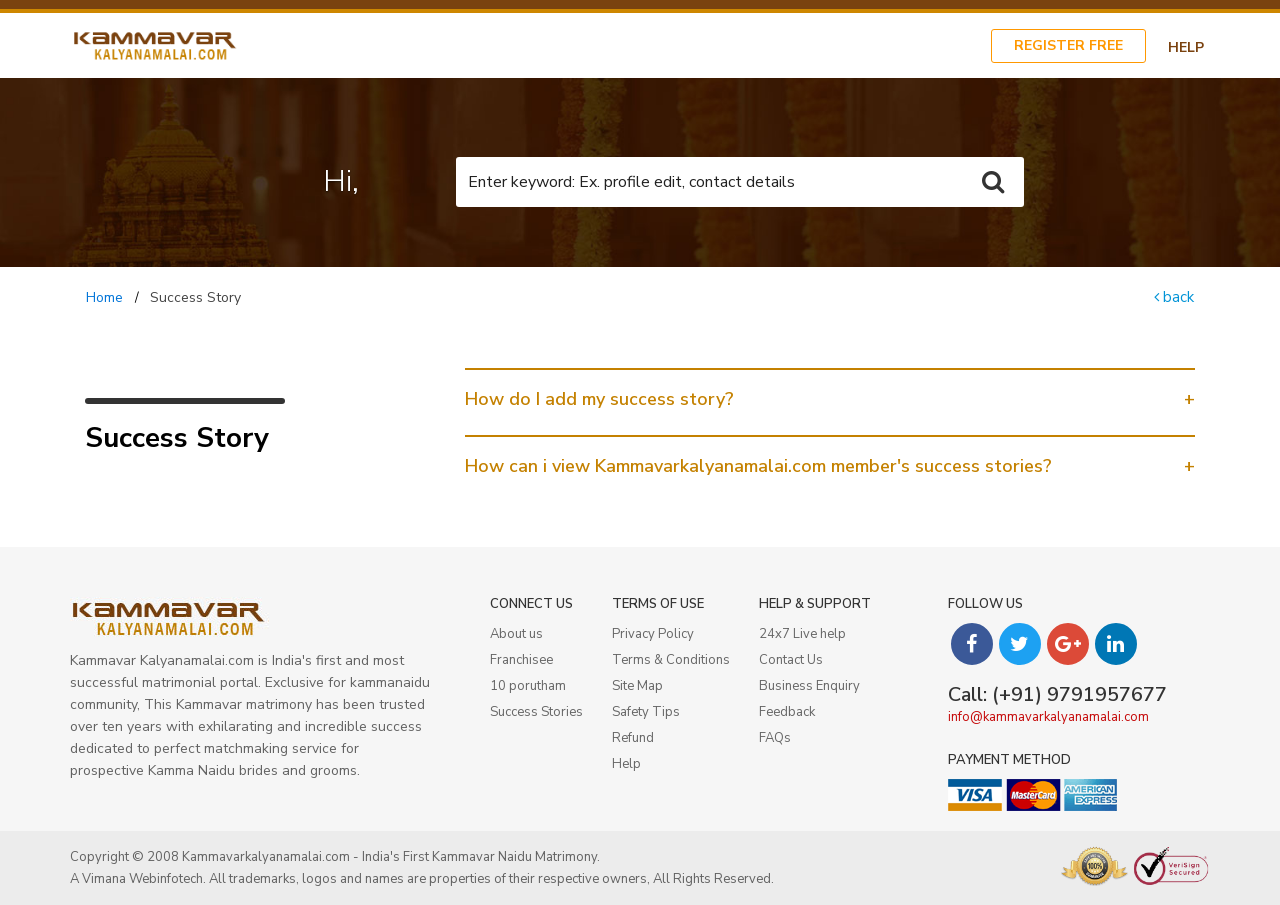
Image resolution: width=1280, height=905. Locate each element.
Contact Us (791, 660)
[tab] (830, 399)
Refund (633, 738)
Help (1186, 47)
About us (516, 634)
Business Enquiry (809, 686)
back (1174, 297)
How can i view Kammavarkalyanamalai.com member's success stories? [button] (758, 466)
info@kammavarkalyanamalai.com (1048, 717)
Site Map (637, 686)
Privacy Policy (653, 634)
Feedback (787, 712)
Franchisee (521, 660)
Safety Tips (646, 712)
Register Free (1068, 45)
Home (104, 297)
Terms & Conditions (671, 660)
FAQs (775, 738)
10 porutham (528, 686)
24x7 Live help (802, 634)
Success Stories (536, 712)
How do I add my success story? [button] (599, 399)
